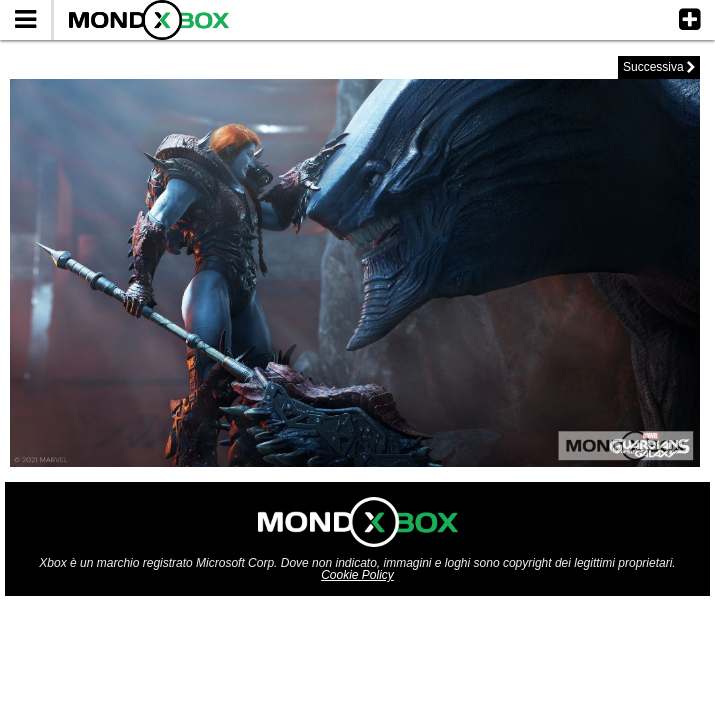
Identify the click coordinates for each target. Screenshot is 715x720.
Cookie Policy (357, 575)
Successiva (659, 67)
